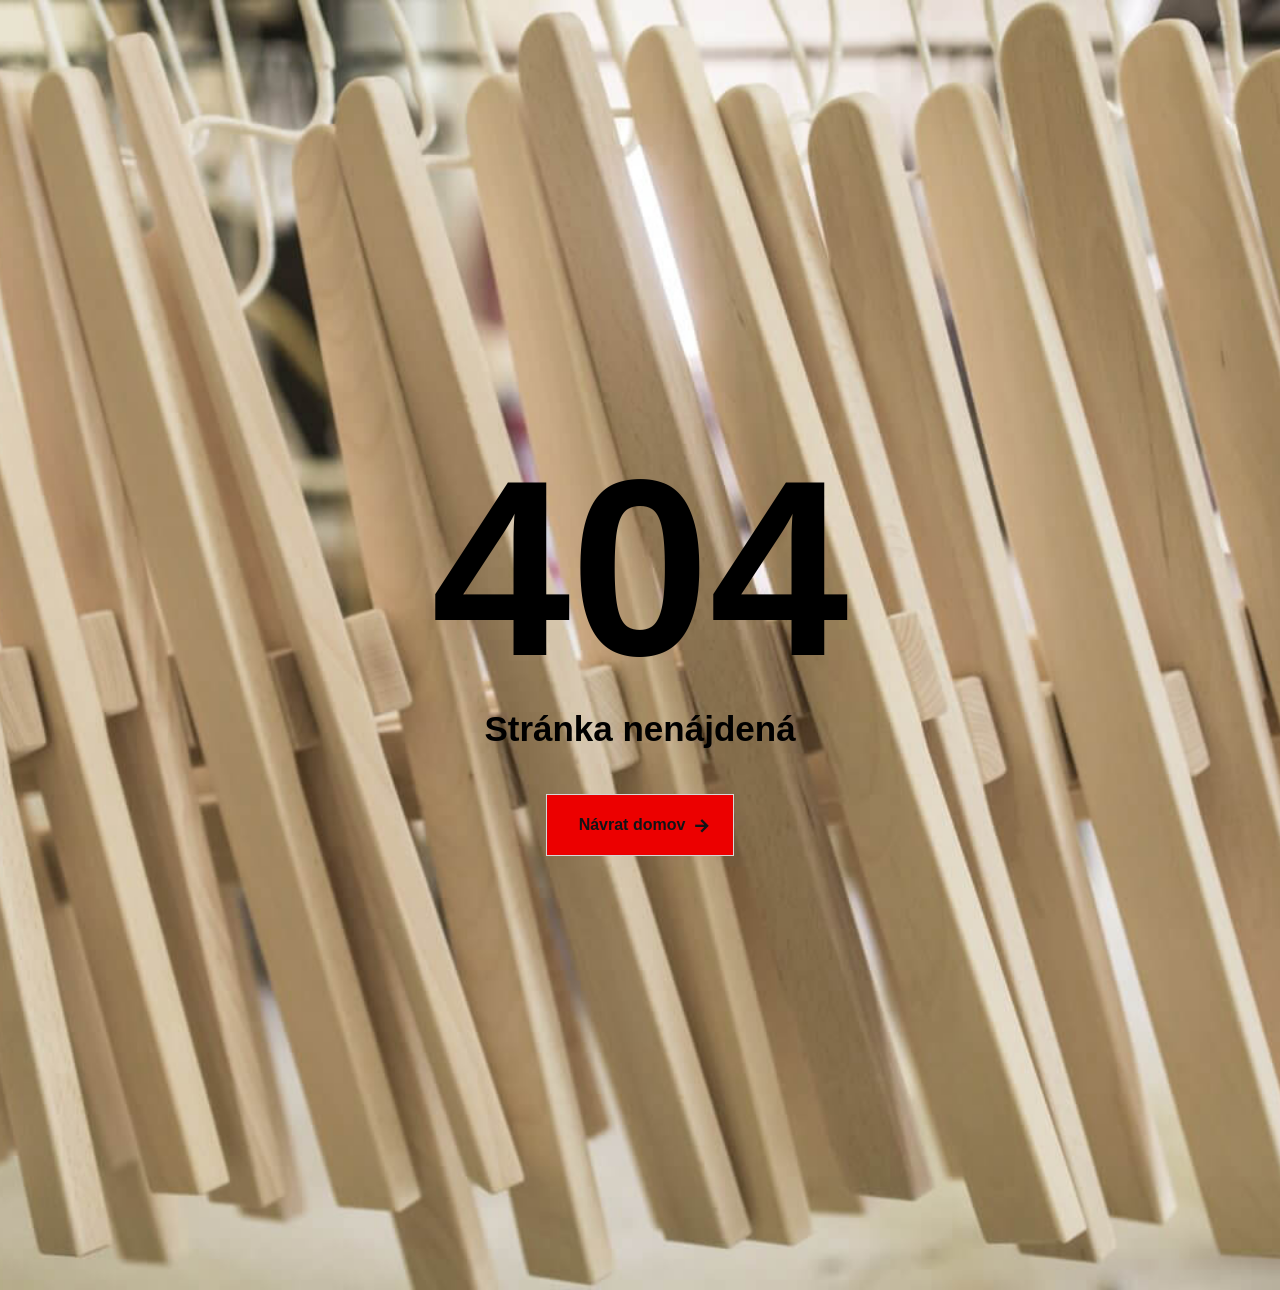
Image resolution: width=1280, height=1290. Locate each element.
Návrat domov (632, 824)
